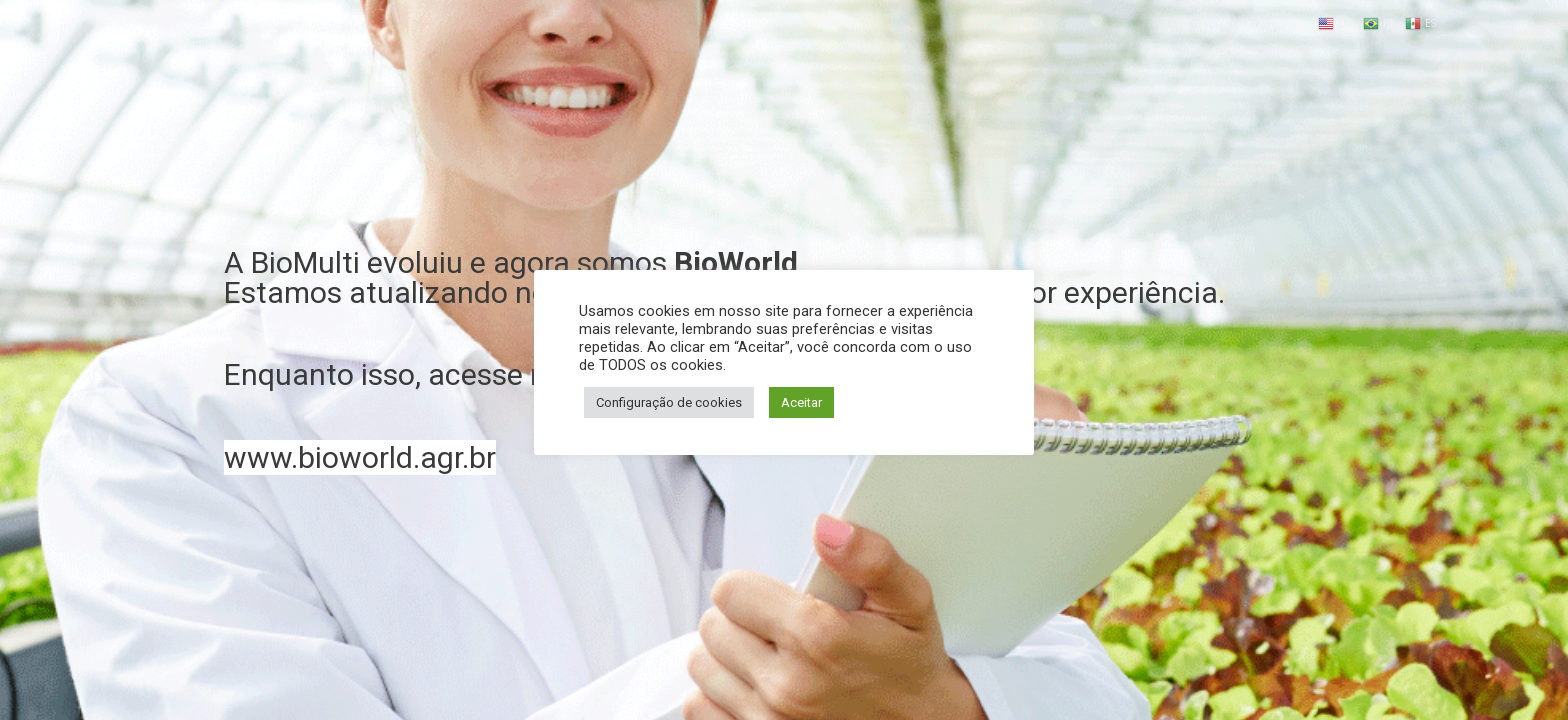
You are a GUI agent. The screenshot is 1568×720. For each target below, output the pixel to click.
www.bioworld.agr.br (360, 457)
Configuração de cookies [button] (669, 402)
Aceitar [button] (801, 402)
